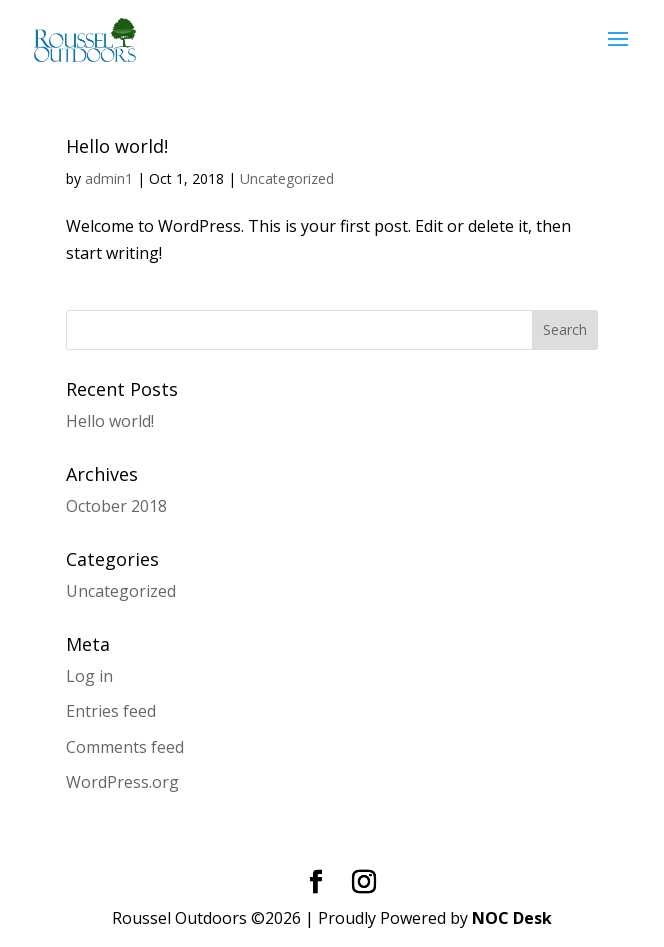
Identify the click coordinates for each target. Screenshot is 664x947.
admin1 (109, 178)
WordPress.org (122, 782)
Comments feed (125, 747)
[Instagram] (364, 882)
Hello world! (117, 146)
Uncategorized (287, 178)
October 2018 (116, 506)
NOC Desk (512, 918)
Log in (89, 676)
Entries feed (111, 711)
